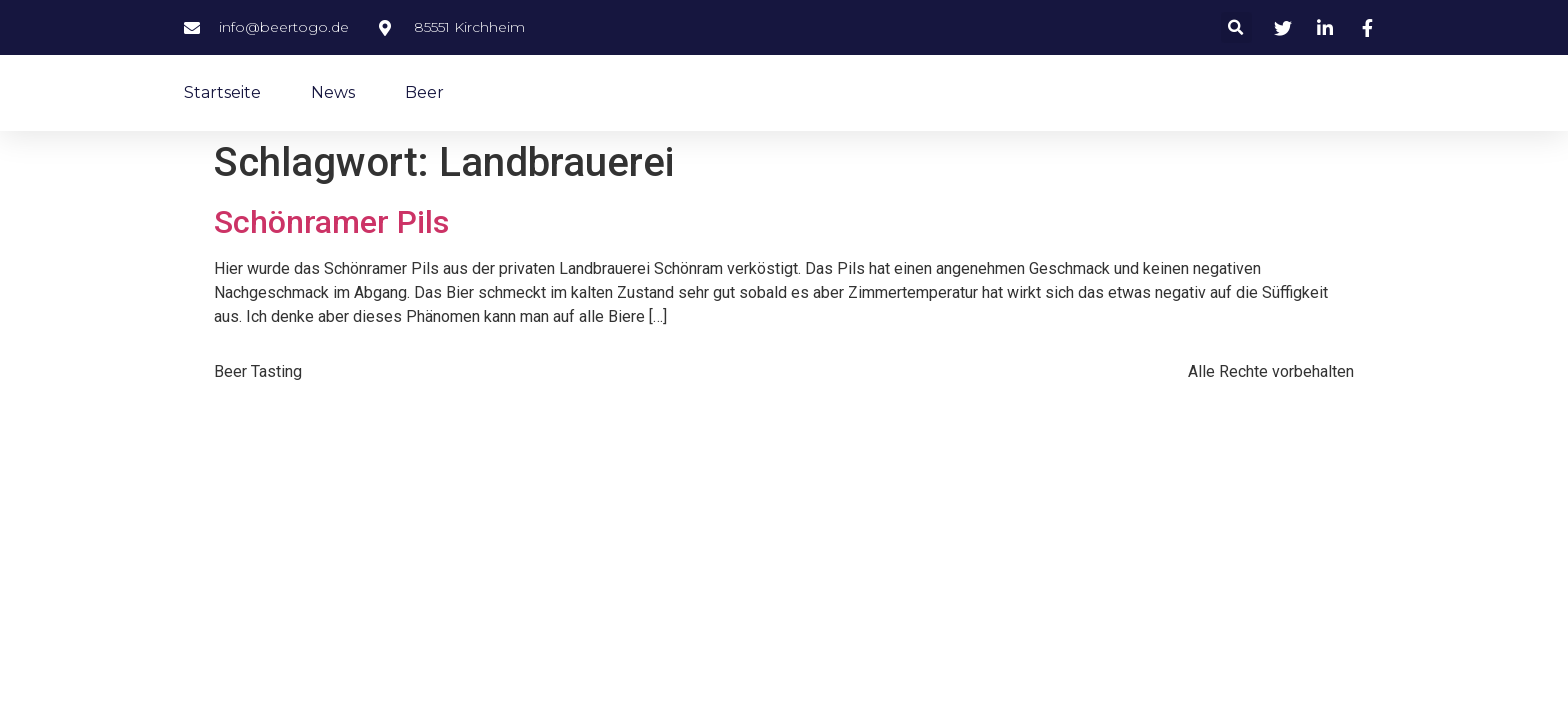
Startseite (222, 92)
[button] (1236, 27)
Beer (424, 92)
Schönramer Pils (331, 222)
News (333, 92)
